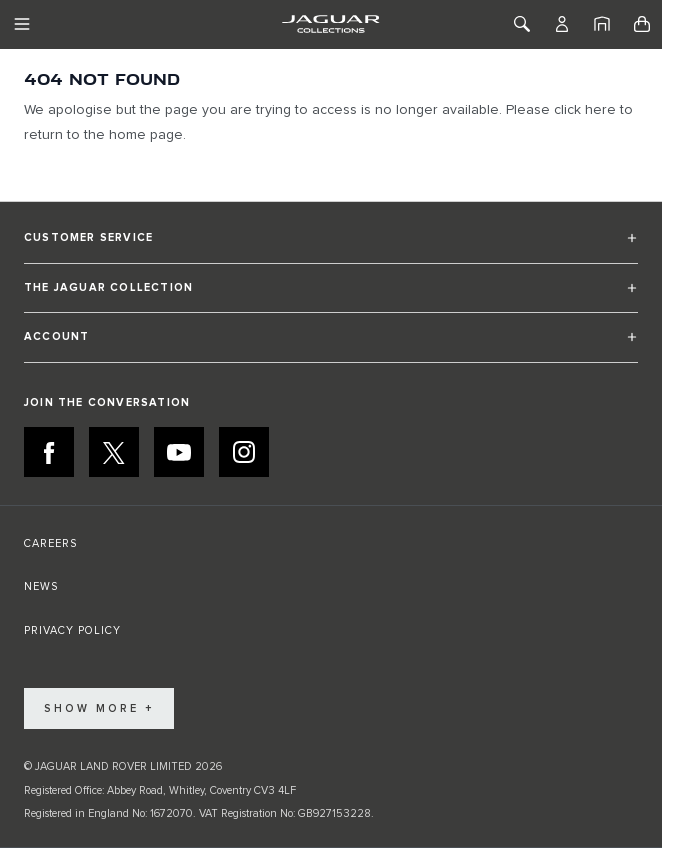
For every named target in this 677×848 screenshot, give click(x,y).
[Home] (602, 24)
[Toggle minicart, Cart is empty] (642, 24)
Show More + (99, 708)
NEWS (41, 586)
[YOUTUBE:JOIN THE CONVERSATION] (179, 452)
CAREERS (50, 543)
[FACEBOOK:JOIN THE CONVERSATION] (49, 452)
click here (585, 110)
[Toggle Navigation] (22, 24)
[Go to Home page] (330, 24)
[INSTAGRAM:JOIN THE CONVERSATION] (244, 452)
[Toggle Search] (522, 24)
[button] (331, 246)
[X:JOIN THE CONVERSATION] (114, 452)
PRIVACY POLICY (72, 630)
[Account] (562, 24)
